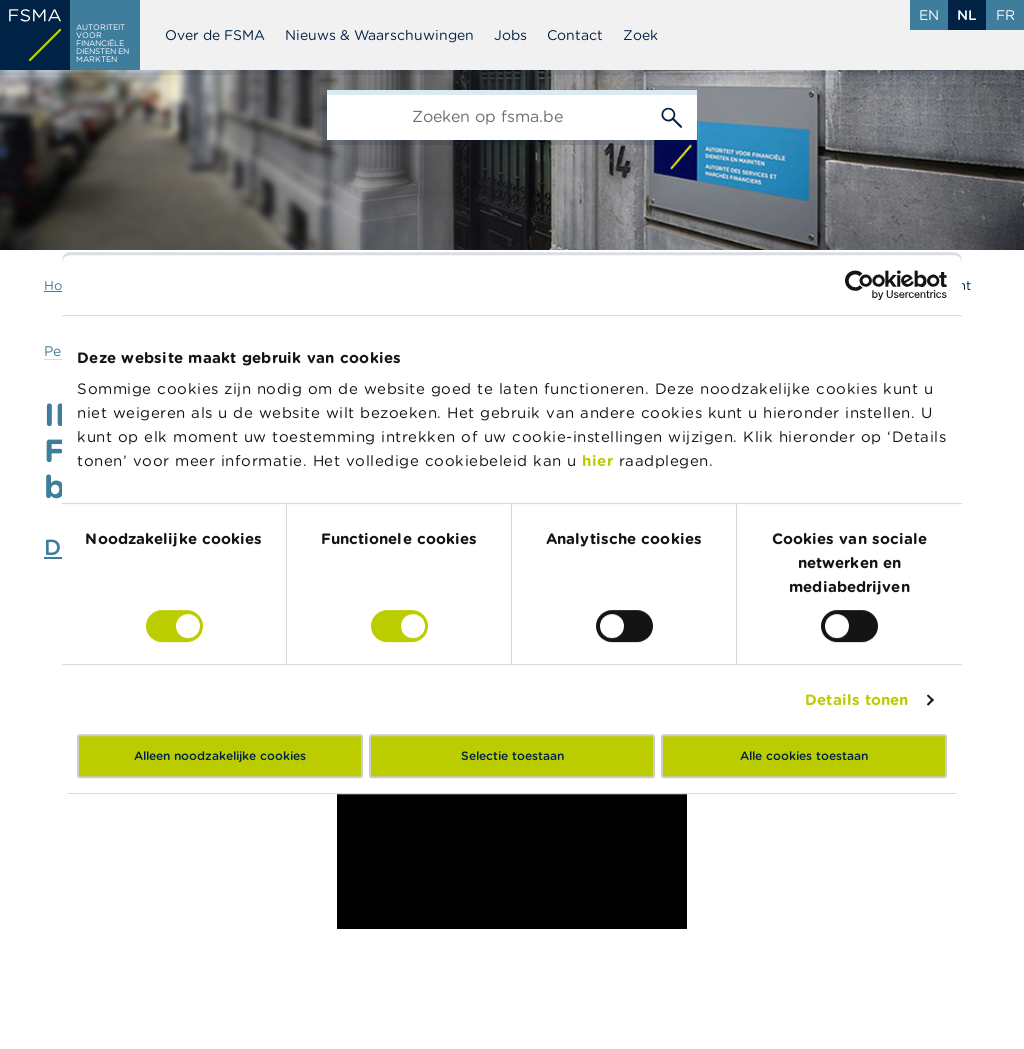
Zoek (640, 35)
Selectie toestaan (512, 755)
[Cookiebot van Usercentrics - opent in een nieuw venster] (859, 285)
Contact (575, 35)
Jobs (510, 35)
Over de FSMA (215, 35)
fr (1005, 15)
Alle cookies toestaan (804, 755)
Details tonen (856, 699)
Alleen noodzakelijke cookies (220, 755)
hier (600, 460)
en (929, 15)
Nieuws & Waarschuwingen (379, 35)
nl (967, 15)
